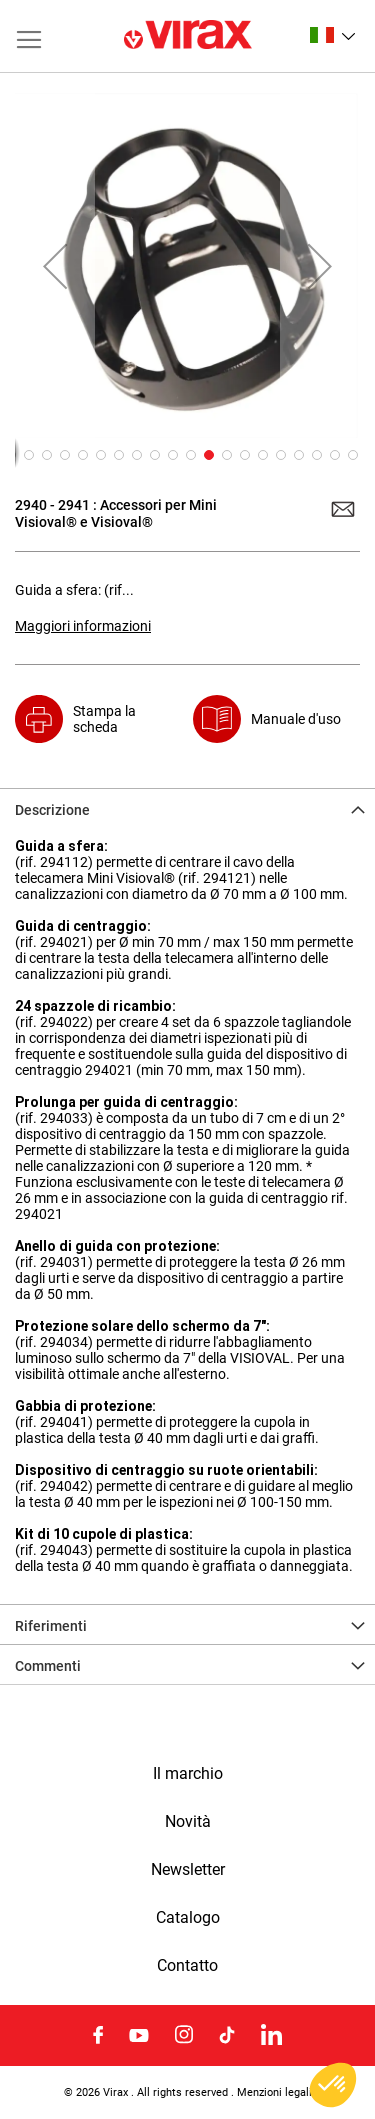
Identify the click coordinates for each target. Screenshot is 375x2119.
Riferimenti (51, 1626)
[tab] (187, 808)
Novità (188, 1822)
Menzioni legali (274, 2092)
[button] (332, 35)
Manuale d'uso (296, 719)
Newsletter (188, 1870)
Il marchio (188, 1774)
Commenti (48, 1666)
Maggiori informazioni (83, 626)
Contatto (187, 1966)
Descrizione (52, 810)
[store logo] (188, 36)
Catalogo (188, 1918)
